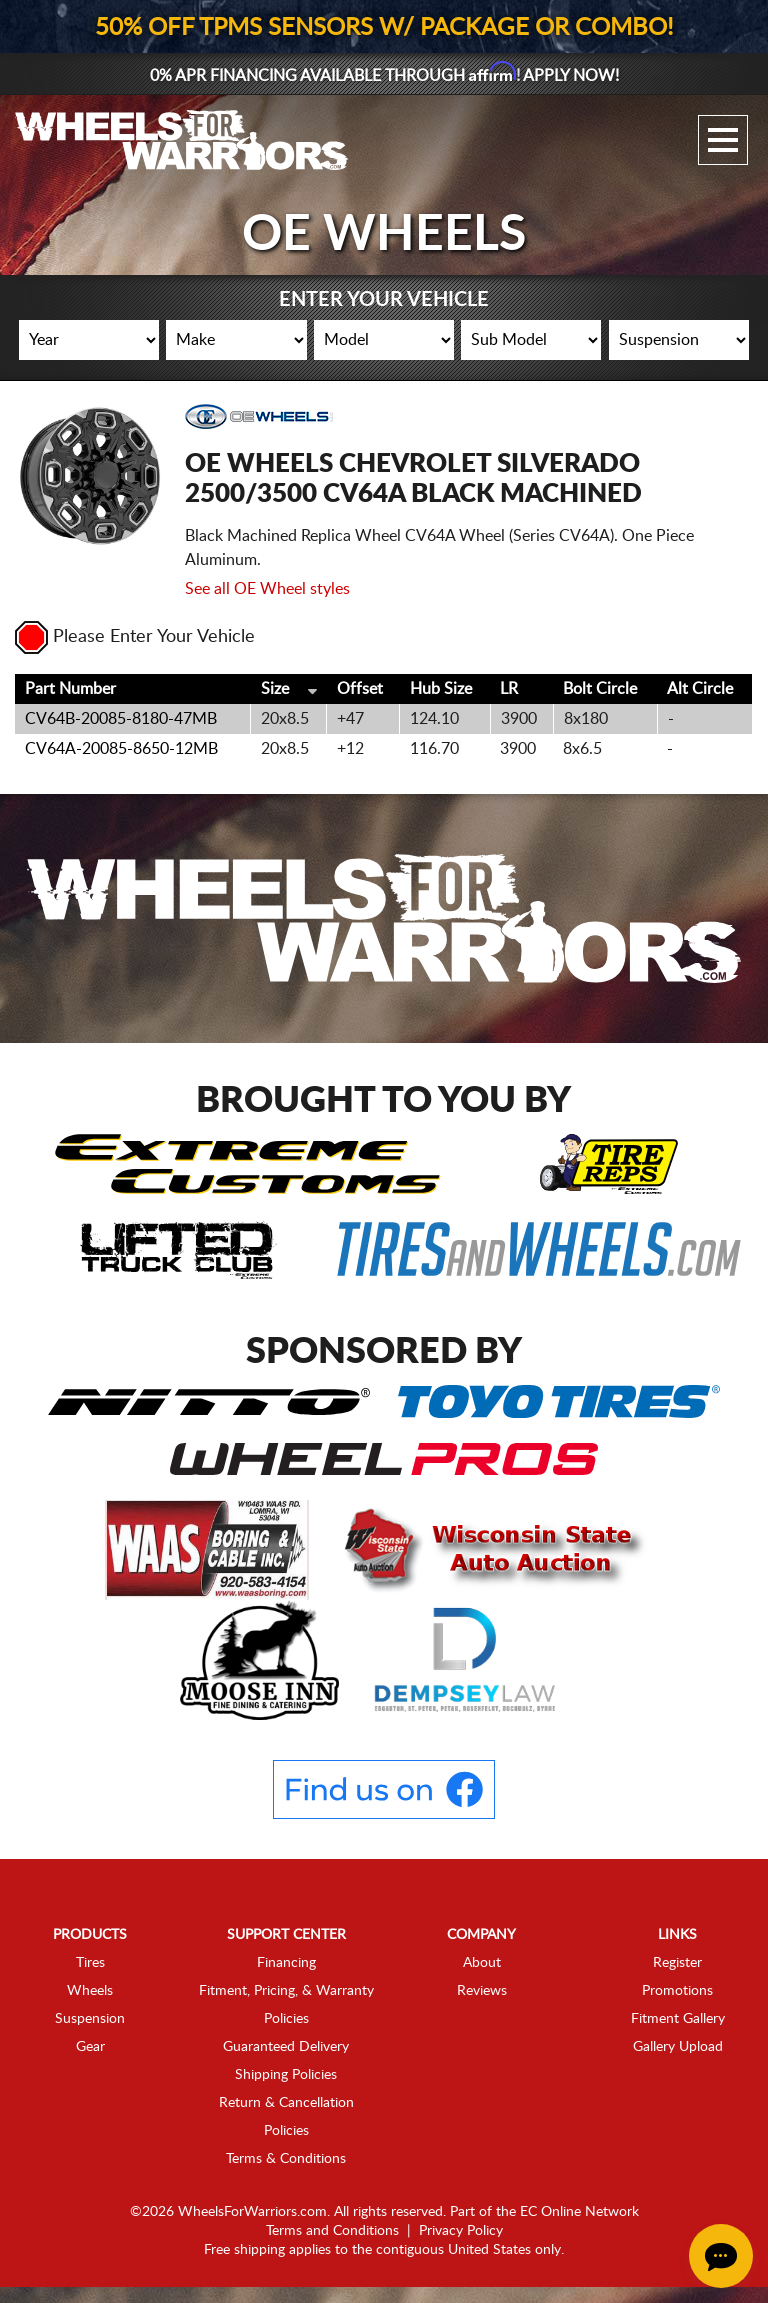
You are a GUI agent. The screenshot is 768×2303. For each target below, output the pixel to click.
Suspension (90, 2019)
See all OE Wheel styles (267, 589)
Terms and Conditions (332, 2231)
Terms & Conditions (286, 2159)
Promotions (677, 1991)
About (482, 1963)
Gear (90, 2047)
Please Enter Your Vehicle (135, 637)
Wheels (90, 1991)
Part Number (70, 689)
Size (275, 689)
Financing (286, 1963)
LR (509, 689)
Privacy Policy (461, 2231)
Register (677, 1963)
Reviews (482, 1991)
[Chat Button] (721, 2256)
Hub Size (441, 689)
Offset (360, 689)
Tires (90, 1963)
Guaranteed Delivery (286, 2047)
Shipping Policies (286, 2075)
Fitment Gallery (678, 2019)
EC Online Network (579, 2212)
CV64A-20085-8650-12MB (121, 749)
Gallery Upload (678, 2047)
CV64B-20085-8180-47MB (121, 719)
